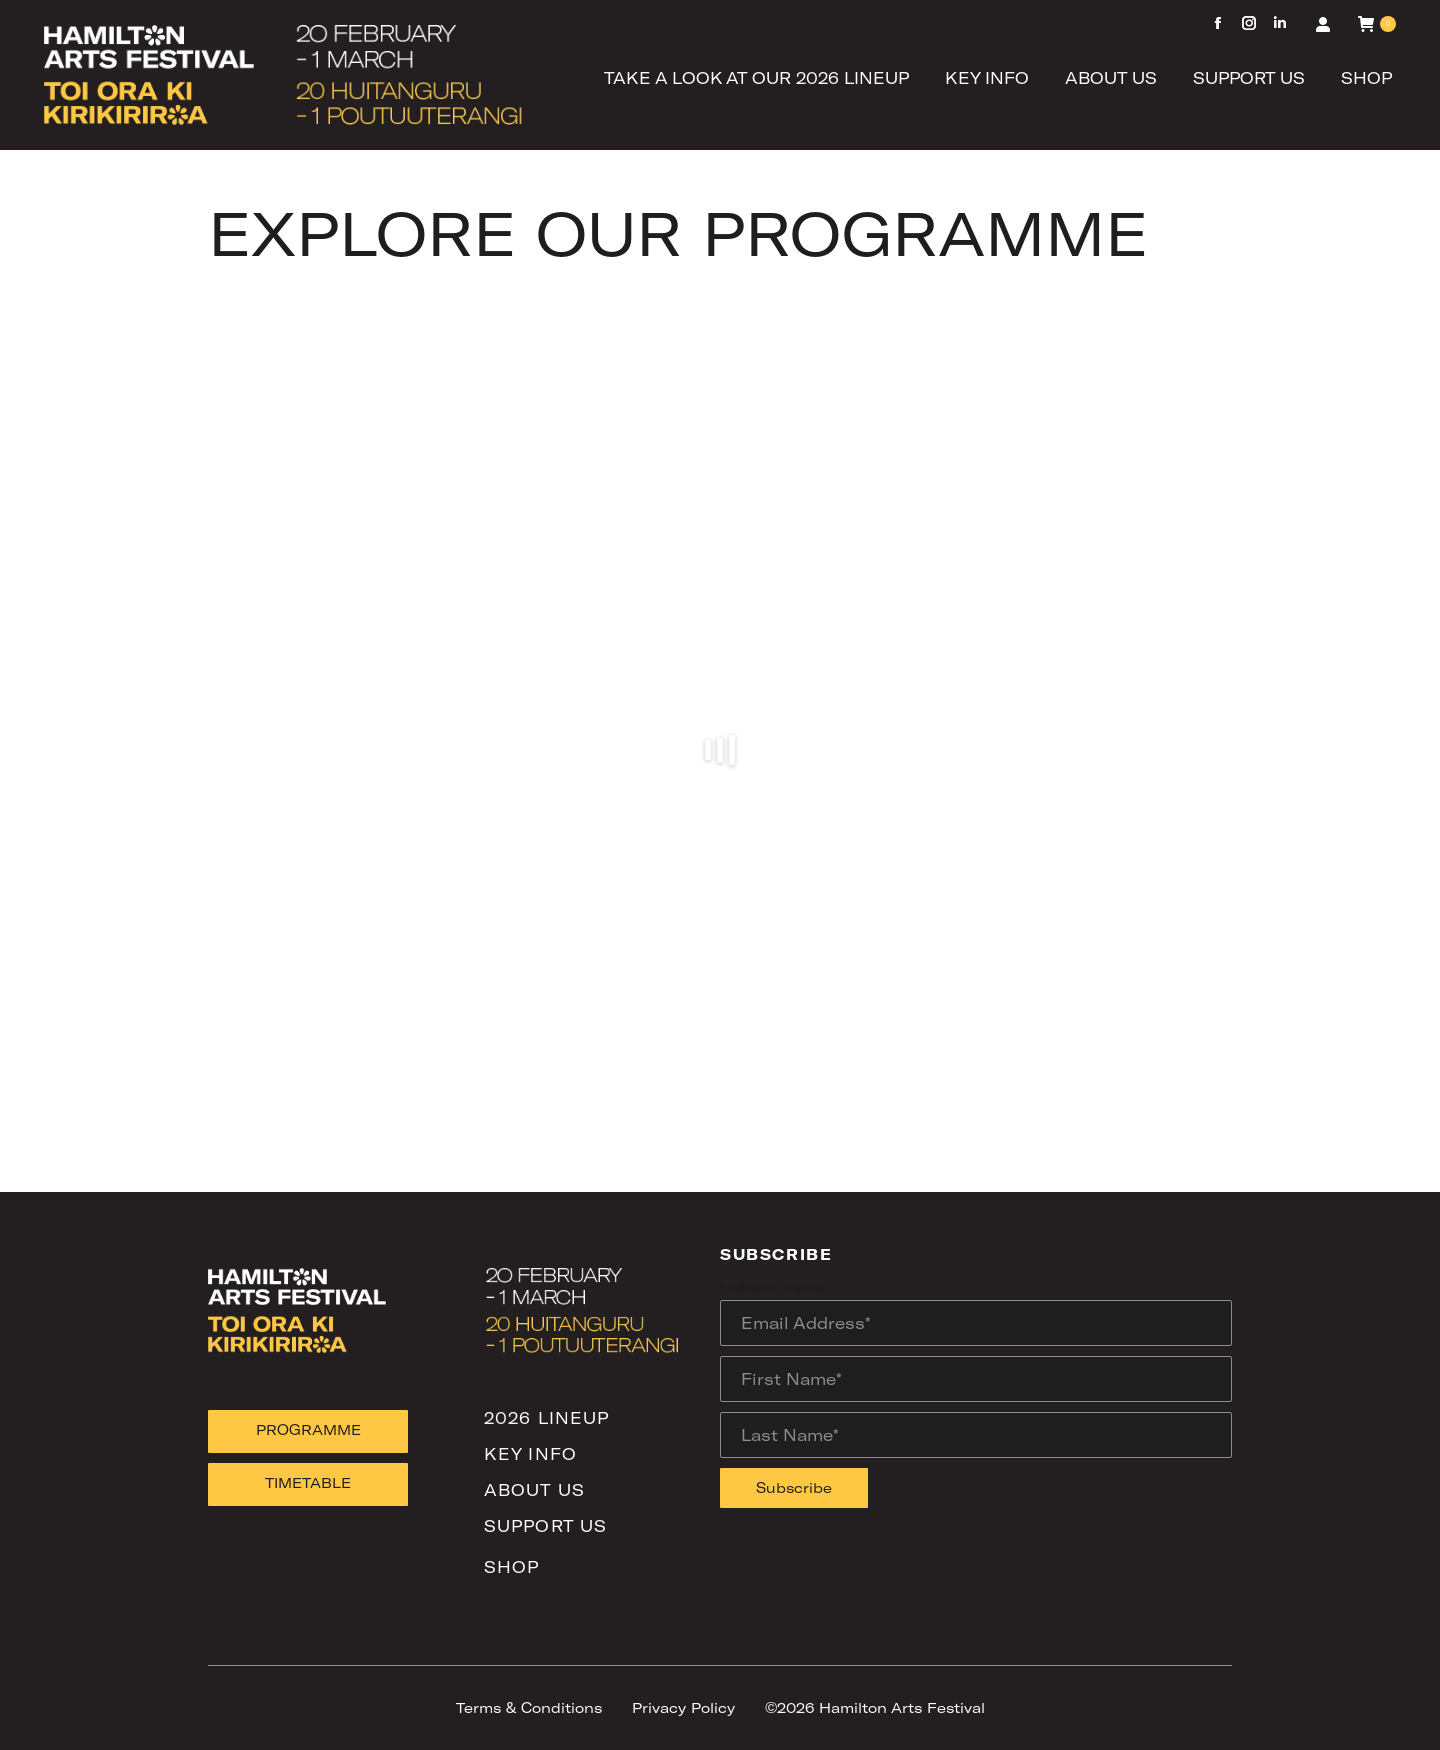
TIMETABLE (308, 1482)
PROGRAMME (308, 1429)
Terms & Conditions (529, 1707)
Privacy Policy (683, 1707)
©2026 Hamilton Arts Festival (875, 1707)
